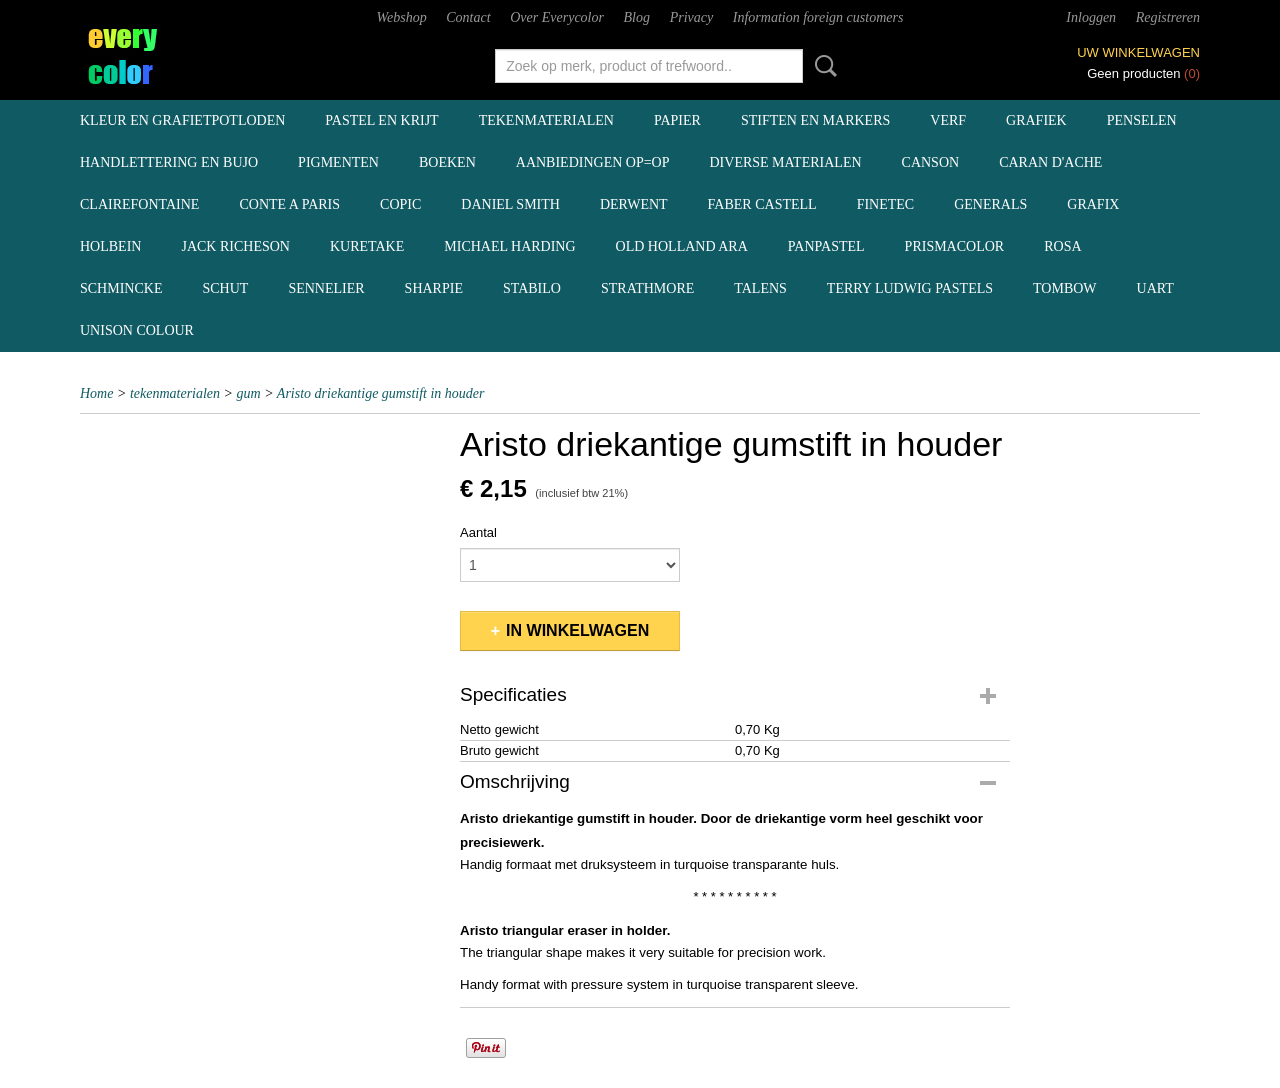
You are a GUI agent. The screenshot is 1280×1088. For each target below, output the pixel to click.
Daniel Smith (510, 204)
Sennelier (326, 288)
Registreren (1168, 17)
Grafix (1093, 204)
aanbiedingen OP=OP (593, 162)
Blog (637, 17)
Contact (468, 17)
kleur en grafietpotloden (182, 120)
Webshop (402, 17)
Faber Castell (762, 204)
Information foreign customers (818, 17)
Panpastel (826, 246)
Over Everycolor (557, 17)
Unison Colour (137, 330)
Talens (760, 288)
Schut (225, 288)
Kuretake (367, 246)
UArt (1155, 288)
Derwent (634, 204)
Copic (400, 204)
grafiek (1036, 120)
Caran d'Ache (1050, 162)
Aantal (478, 532)
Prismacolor (955, 246)
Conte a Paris (289, 204)
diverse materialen (786, 162)
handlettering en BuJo (169, 162)
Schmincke (121, 288)
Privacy (692, 17)
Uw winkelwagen (1138, 52)
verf (948, 120)
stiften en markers (815, 120)
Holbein (110, 246)
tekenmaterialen (546, 120)
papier (677, 120)
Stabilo (532, 288)
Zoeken (822, 66)
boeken (447, 162)
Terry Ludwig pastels (910, 288)
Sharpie (434, 288)
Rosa (1062, 246)
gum (249, 393)
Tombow (1065, 288)
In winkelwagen (577, 630)
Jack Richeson (235, 246)
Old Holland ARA (682, 246)
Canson (931, 162)
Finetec (886, 204)
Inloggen (1091, 17)
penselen (1142, 120)
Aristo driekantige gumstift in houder (381, 393)
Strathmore (647, 288)
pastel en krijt (381, 120)
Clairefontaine (139, 204)
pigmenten (338, 162)
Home (96, 393)
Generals (990, 204)
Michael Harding (509, 246)
